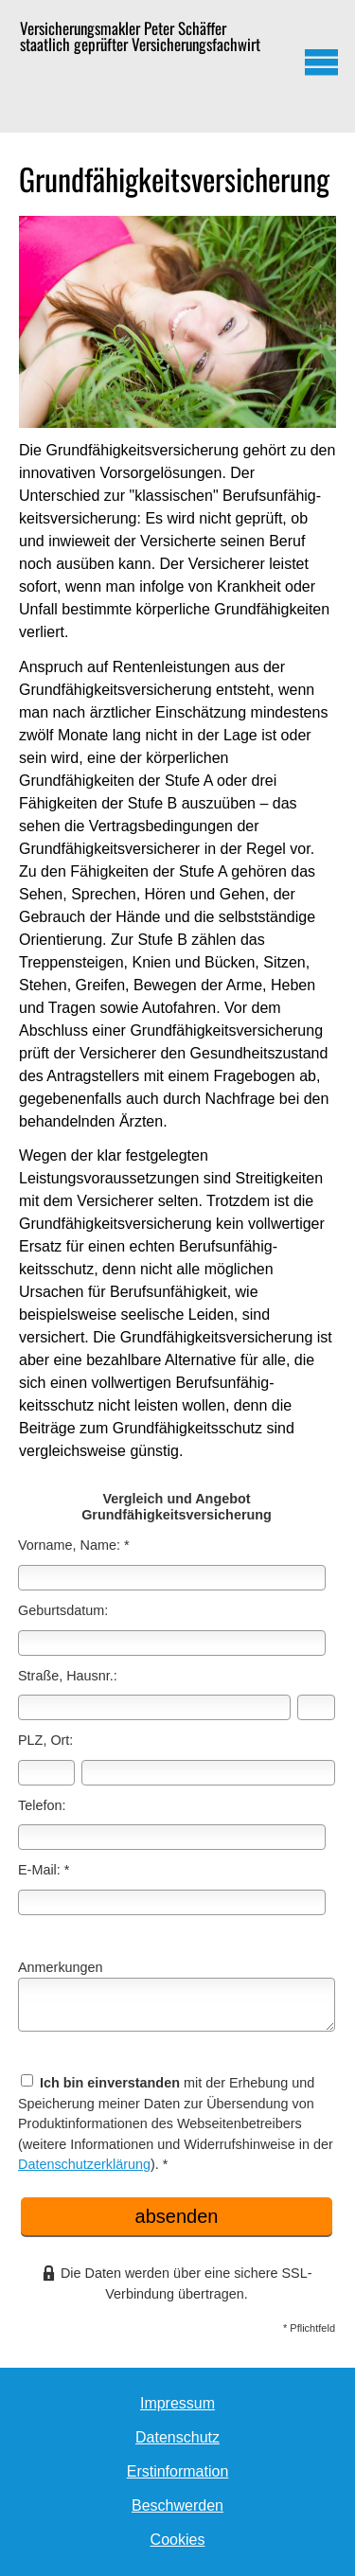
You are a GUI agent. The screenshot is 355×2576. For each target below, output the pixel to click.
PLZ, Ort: (45, 1740)
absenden (177, 2216)
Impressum (177, 2403)
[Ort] (208, 1772)
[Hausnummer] (316, 1707)
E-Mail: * (43, 1869)
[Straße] (154, 1707)
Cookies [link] (178, 2540)
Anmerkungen (60, 1967)
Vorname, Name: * (74, 1545)
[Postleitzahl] (46, 1772)
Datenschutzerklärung (84, 2164)
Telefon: (41, 1805)
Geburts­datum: (63, 1610)
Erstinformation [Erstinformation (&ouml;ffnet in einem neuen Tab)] (178, 2471)
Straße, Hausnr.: (67, 1675)
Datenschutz (177, 2437)
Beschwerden (177, 2505)
